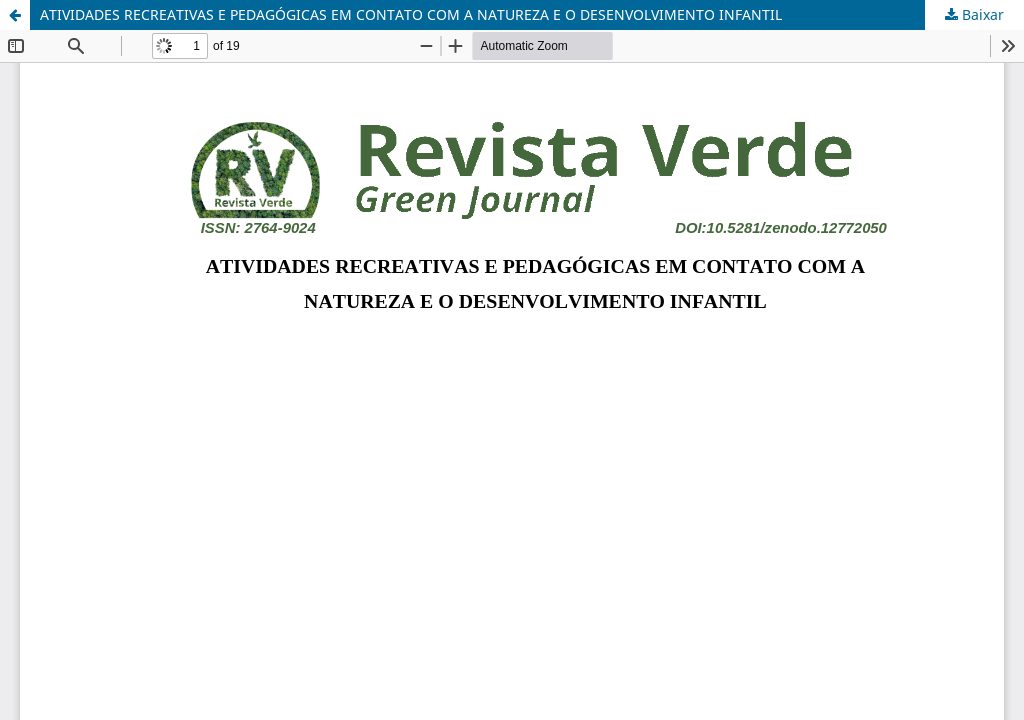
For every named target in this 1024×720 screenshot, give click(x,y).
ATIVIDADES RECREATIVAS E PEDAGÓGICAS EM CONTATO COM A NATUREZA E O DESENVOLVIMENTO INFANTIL (411, 14)
